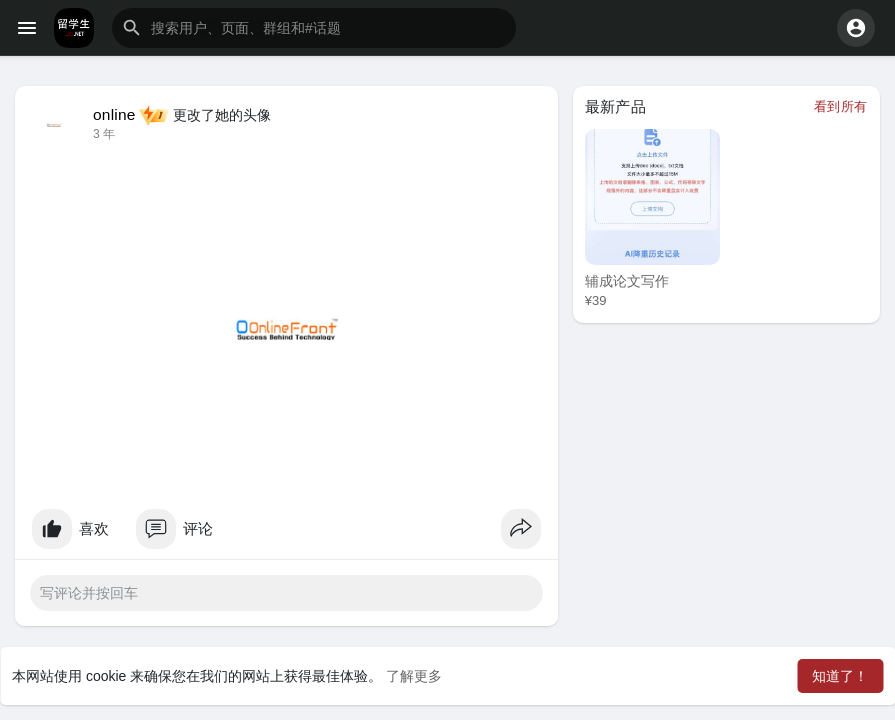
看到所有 (841, 106)
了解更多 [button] (414, 676)
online (114, 114)
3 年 (104, 134)
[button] (314, 28)
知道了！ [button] (840, 676)
